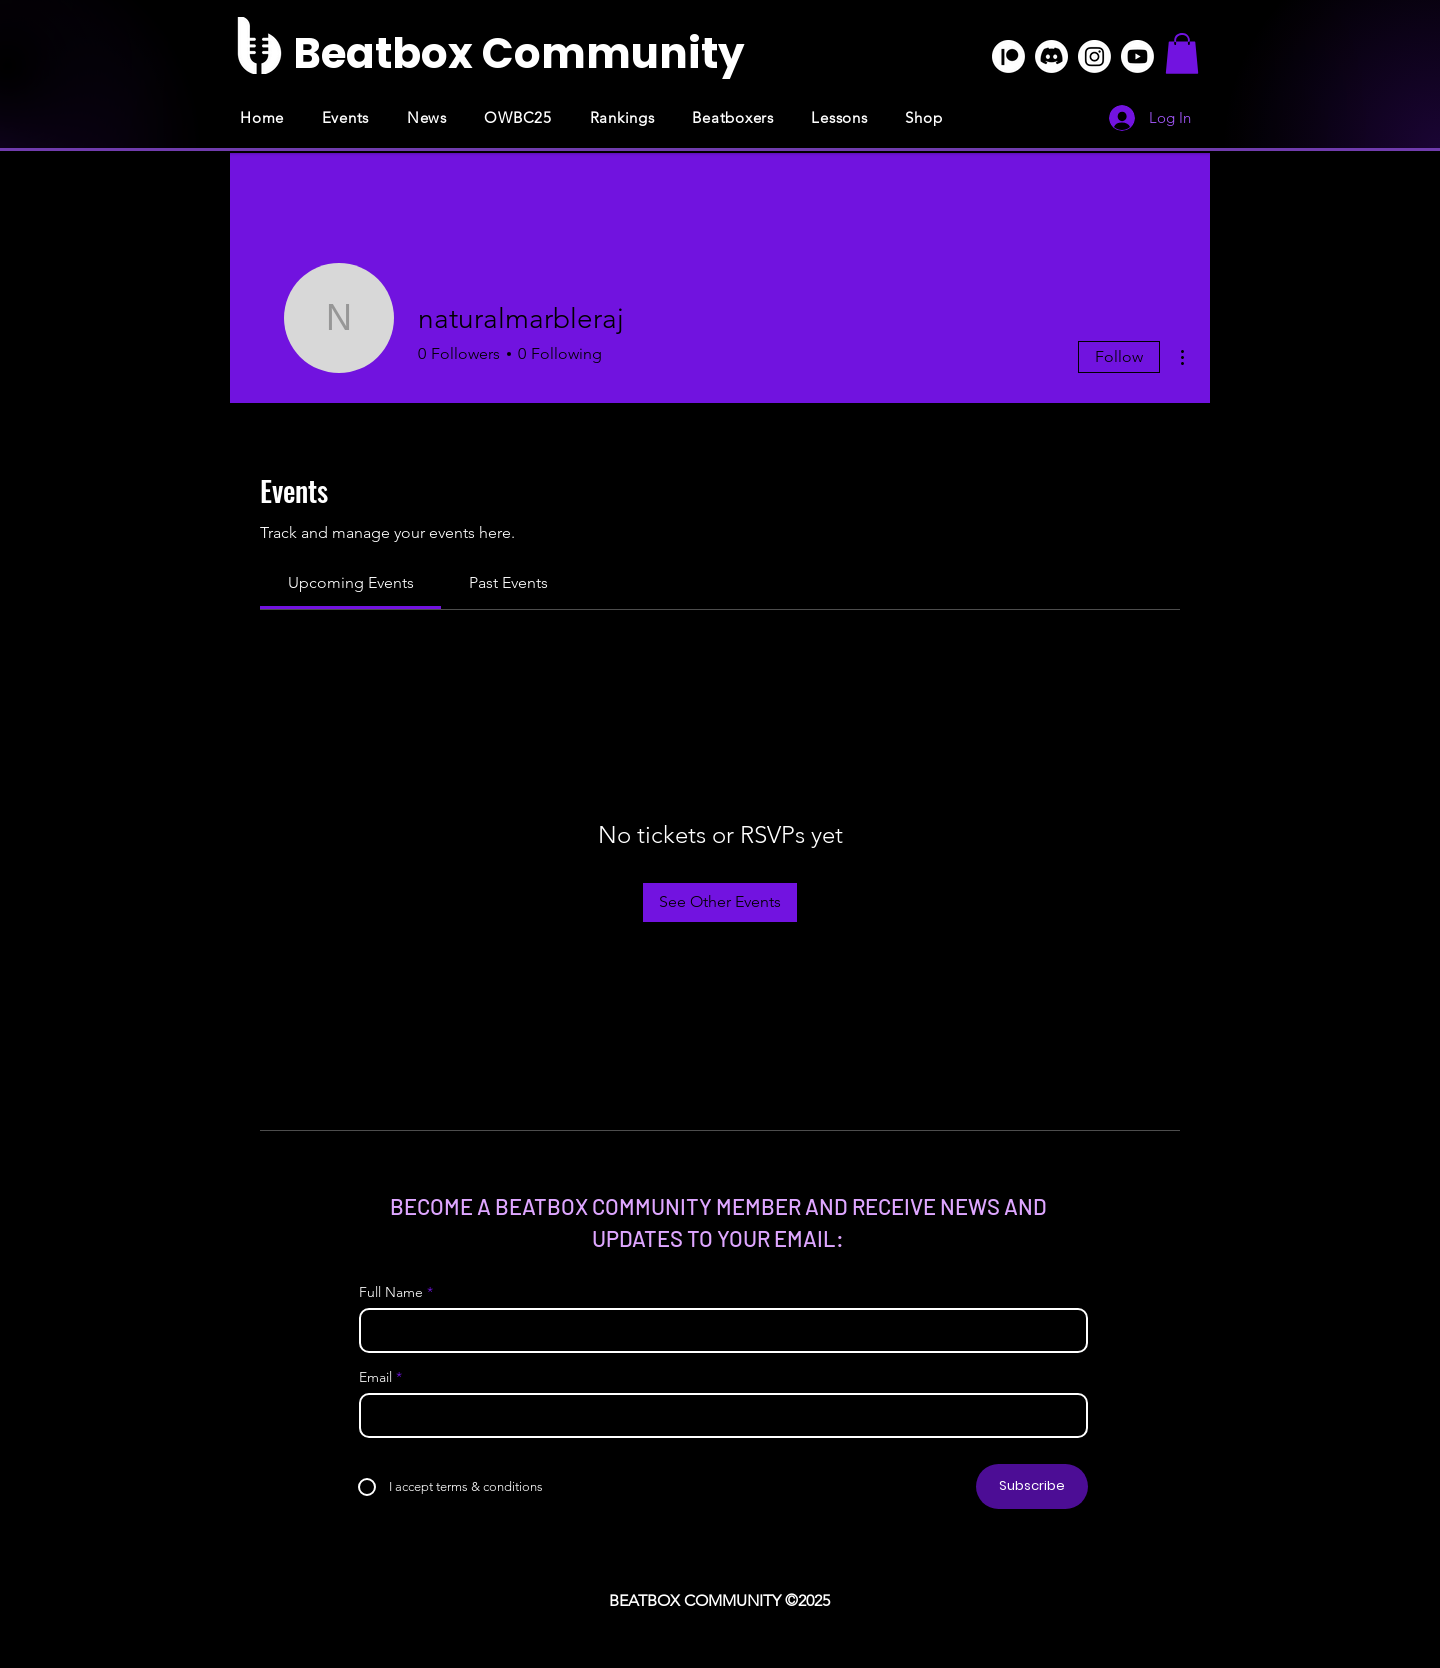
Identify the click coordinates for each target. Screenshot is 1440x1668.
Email (375, 1377)
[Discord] (1051, 56)
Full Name (391, 1292)
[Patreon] (1008, 56)
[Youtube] (1137, 56)
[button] (1182, 53)
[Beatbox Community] (518, 54)
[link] (351, 582)
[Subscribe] (1032, 1486)
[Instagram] (1094, 56)
